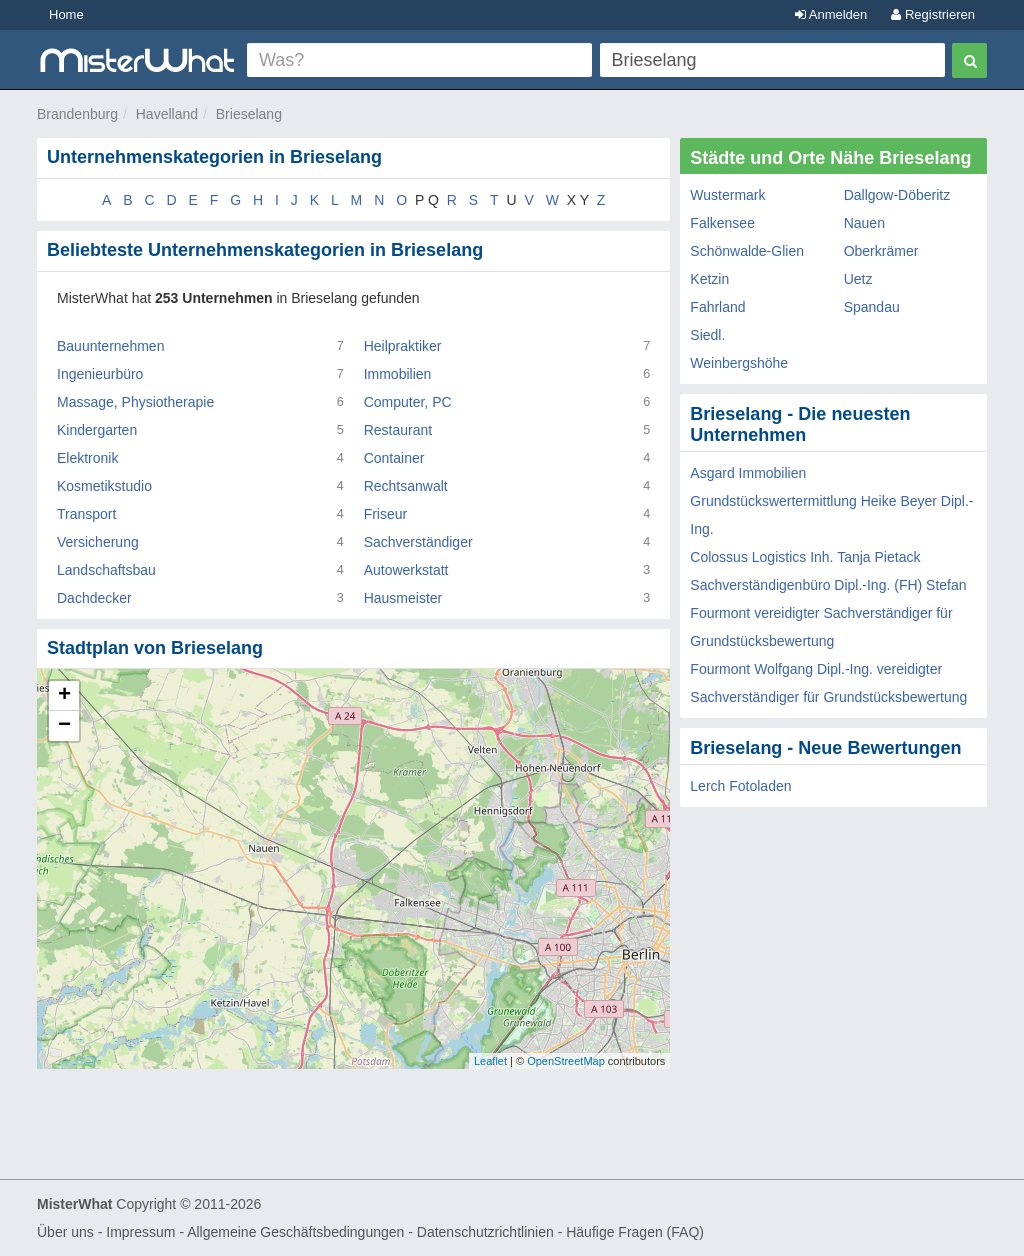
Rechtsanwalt (406, 486)
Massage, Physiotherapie (135, 402)
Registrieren (933, 14)
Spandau (872, 307)
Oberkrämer (881, 251)
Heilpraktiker (403, 346)
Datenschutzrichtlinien (485, 1232)
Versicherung (98, 542)
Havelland (167, 114)
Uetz (858, 279)
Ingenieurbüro (100, 374)
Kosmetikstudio (104, 486)
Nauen (864, 223)
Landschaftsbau (106, 570)
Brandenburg (77, 114)
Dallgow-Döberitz (897, 195)
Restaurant (398, 430)
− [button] (64, 726)
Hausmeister (403, 598)
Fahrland (717, 307)
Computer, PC (408, 402)
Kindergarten (97, 430)
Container (394, 458)
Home (66, 14)
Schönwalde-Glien (747, 251)
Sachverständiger (418, 542)
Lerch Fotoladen (740, 786)
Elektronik (87, 458)
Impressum (140, 1232)
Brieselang (249, 114)
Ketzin (709, 279)
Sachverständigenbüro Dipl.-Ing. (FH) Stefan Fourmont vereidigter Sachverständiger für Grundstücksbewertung (828, 613)
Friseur (386, 514)
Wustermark (727, 195)
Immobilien (398, 374)
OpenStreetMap (566, 1061)
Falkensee (722, 223)
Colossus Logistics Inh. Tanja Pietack (805, 557)
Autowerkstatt (406, 570)
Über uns (65, 1232)
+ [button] (64, 696)
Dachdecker (94, 598)
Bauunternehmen (110, 346)
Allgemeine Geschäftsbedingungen (295, 1232)
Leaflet (490, 1061)
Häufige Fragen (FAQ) (635, 1232)
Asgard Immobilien (748, 473)
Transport (86, 514)
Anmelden (831, 14)
